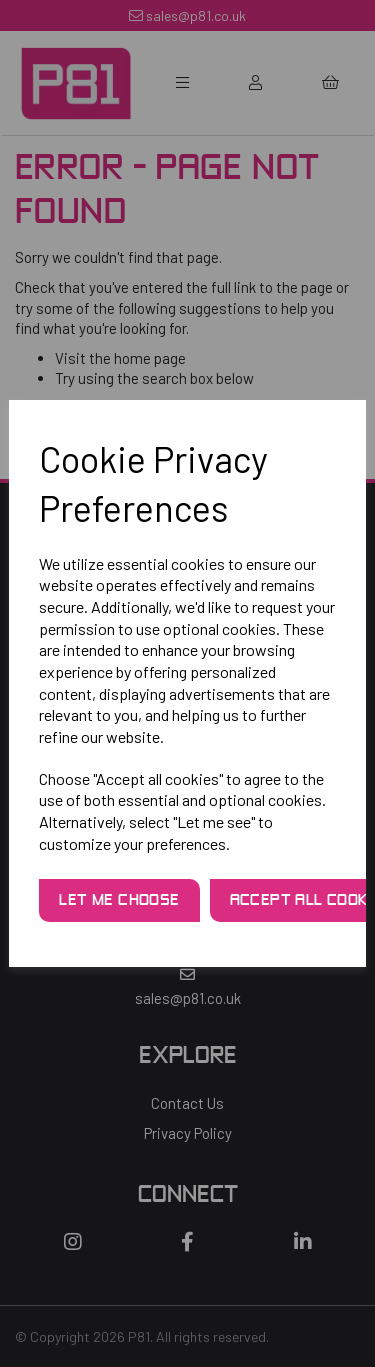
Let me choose (119, 901)
